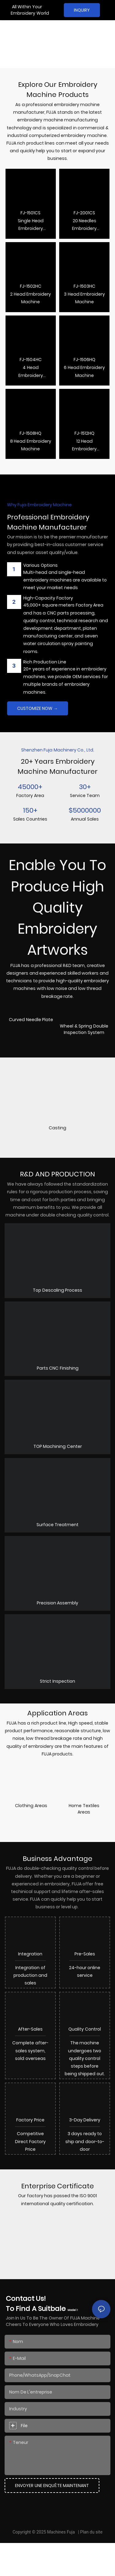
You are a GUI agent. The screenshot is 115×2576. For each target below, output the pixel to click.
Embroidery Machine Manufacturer (29, 49)
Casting (57, 1128)
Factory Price (30, 2147)
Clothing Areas (31, 1806)
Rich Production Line (44, 662)
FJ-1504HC (31, 359)
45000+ (30, 787)
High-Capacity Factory (48, 598)
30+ (85, 787)
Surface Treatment (57, 1525)
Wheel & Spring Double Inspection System (84, 1029)
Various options (40, 565)
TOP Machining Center (57, 1446)
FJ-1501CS (30, 213)
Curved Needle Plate (31, 1020)
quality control (84, 2046)
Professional (26, 28)
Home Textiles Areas (84, 1809)
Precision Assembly (58, 1603)
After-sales (30, 2046)
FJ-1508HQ (30, 433)
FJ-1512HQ (84, 433)
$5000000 (85, 810)
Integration (30, 1959)
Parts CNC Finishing (58, 1368)
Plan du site (91, 2565)
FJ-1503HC (84, 286)
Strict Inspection (57, 1681)
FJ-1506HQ (84, 359)
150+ (30, 810)
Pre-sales (85, 1959)
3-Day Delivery (85, 2147)
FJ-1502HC (30, 286)
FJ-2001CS (84, 213)
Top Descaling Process (57, 1290)
